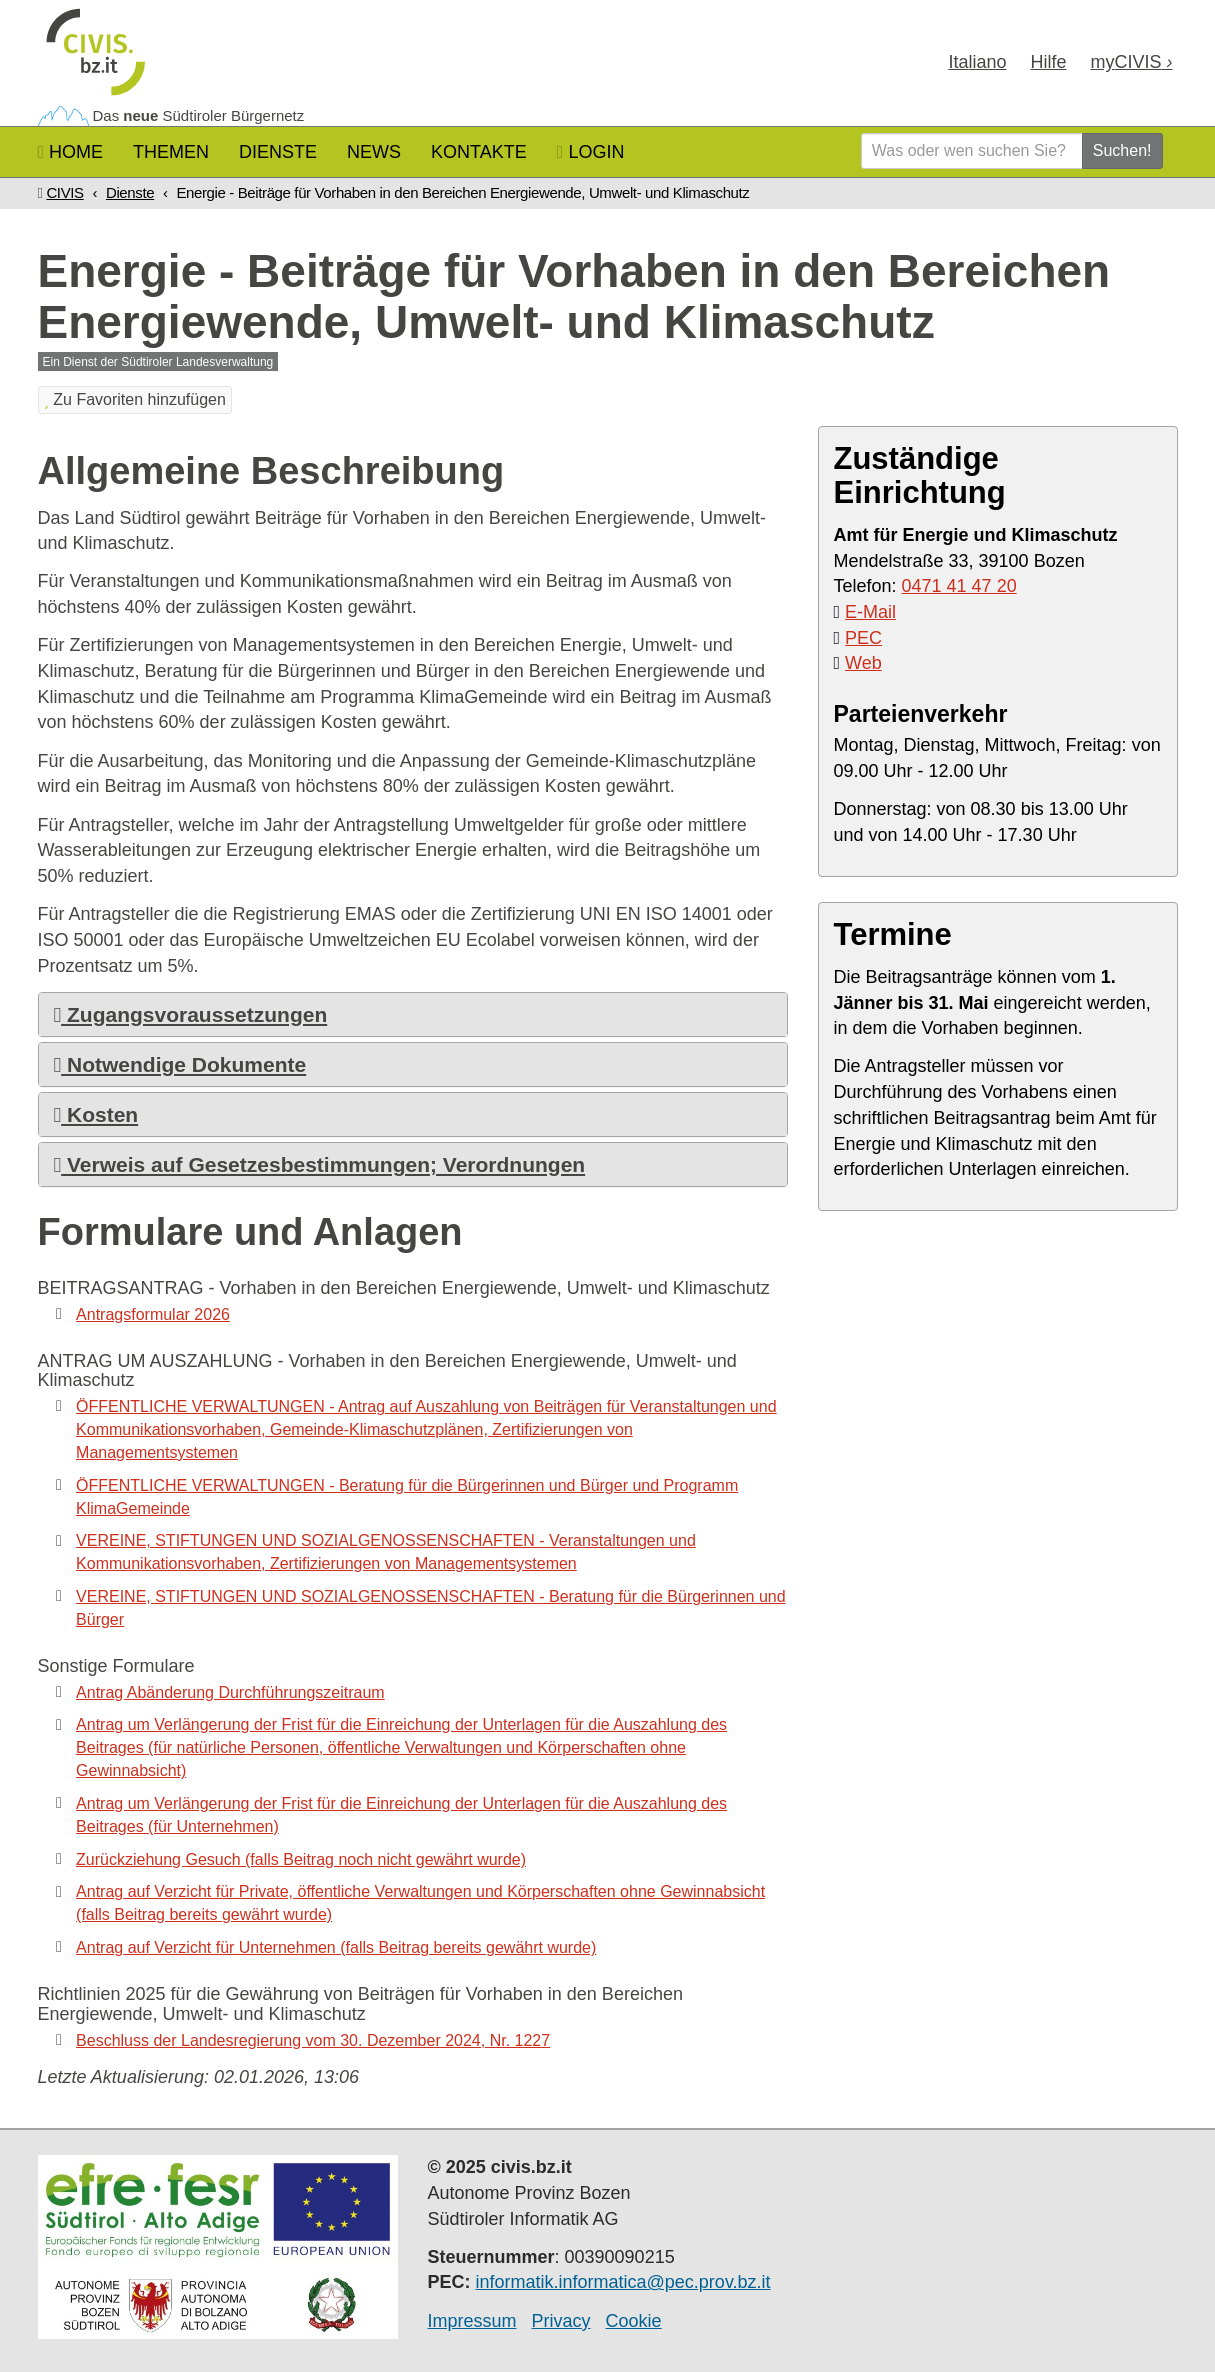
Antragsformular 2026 (153, 1314)
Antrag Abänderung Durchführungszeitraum (230, 1692)
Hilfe (1048, 62)
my (1131, 62)
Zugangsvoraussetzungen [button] (191, 1014)
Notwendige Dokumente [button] (180, 1064)
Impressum (472, 2321)
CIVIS (64, 192)
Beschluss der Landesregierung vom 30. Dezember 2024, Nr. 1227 (313, 2040)
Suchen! (1122, 150)
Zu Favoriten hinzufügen (135, 399)
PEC (863, 638)
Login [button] (591, 152)
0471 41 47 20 (959, 586)
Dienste (278, 152)
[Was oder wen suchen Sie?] (972, 151)
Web (863, 663)
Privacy (561, 2321)
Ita (977, 62)
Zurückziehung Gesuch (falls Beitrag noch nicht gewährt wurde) (301, 1859)
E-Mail (870, 612)
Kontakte (479, 152)
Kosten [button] (96, 1114)
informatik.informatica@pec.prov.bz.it (623, 2282)
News (374, 152)
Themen (171, 152)
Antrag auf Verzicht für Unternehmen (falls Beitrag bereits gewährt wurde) (336, 1947)
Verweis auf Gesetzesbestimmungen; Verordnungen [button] (320, 1164)
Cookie (634, 2321)
